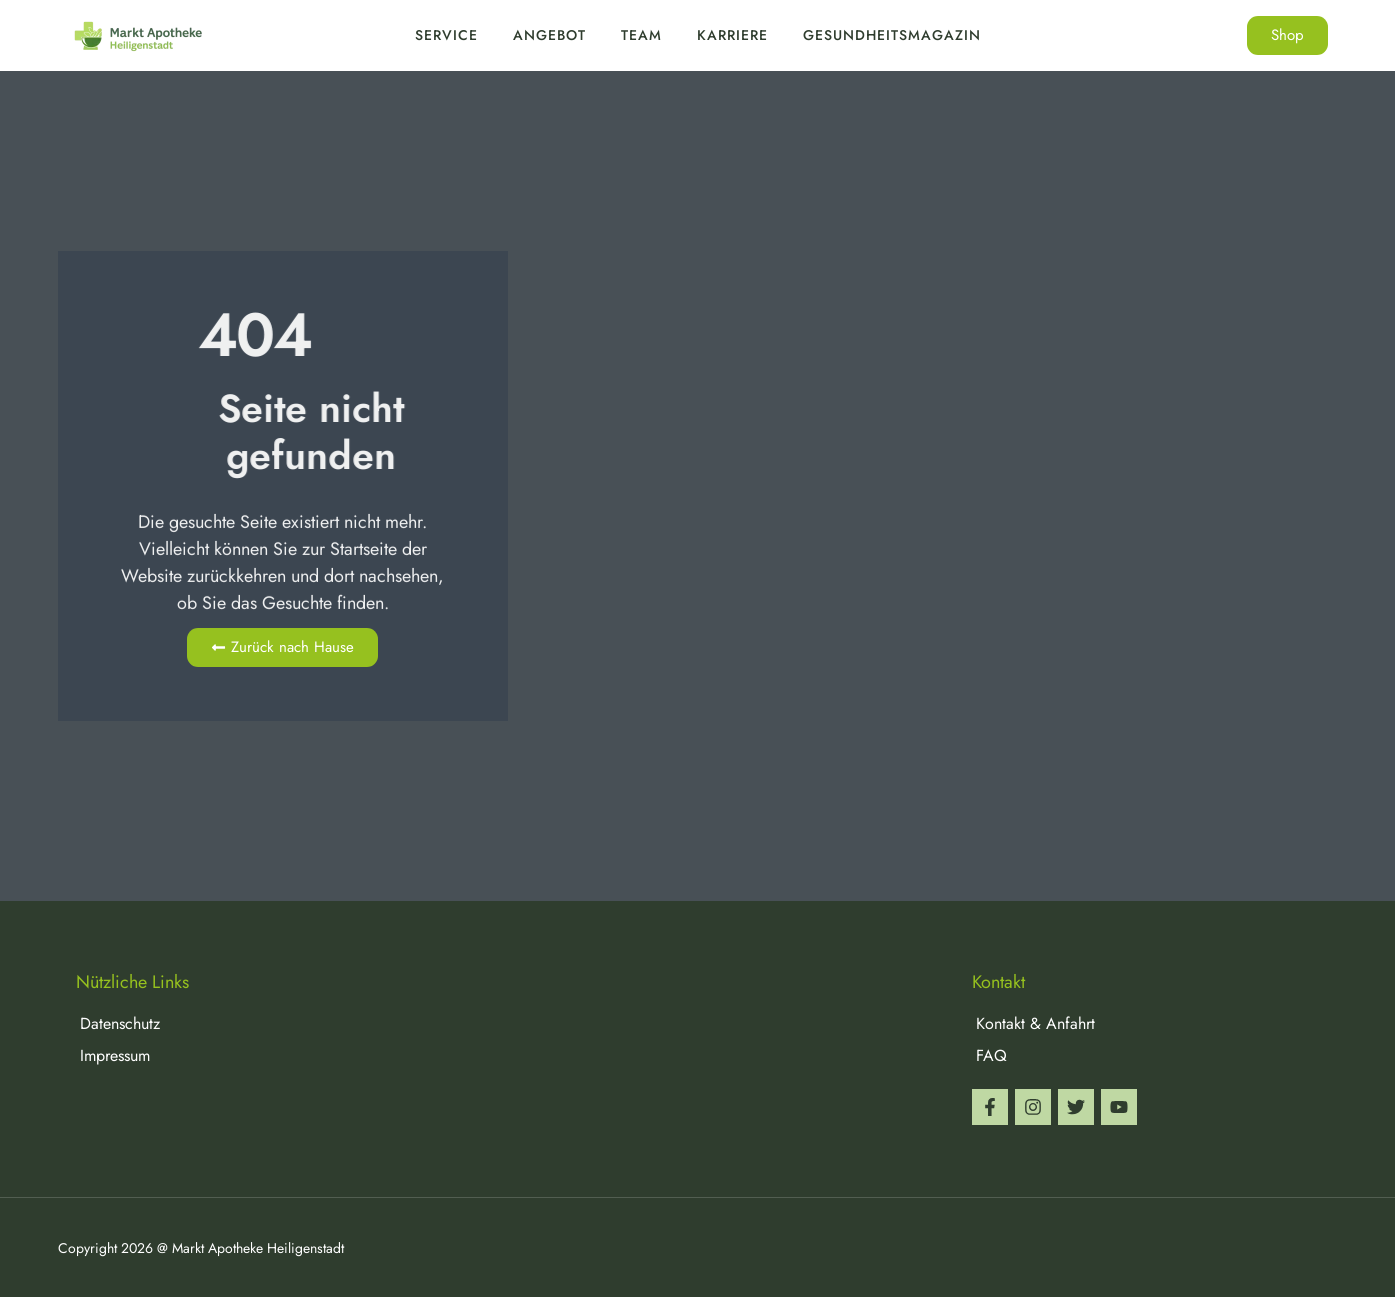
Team (641, 35)
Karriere (732, 35)
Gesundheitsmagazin (892, 35)
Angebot (549, 35)
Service (446, 35)
